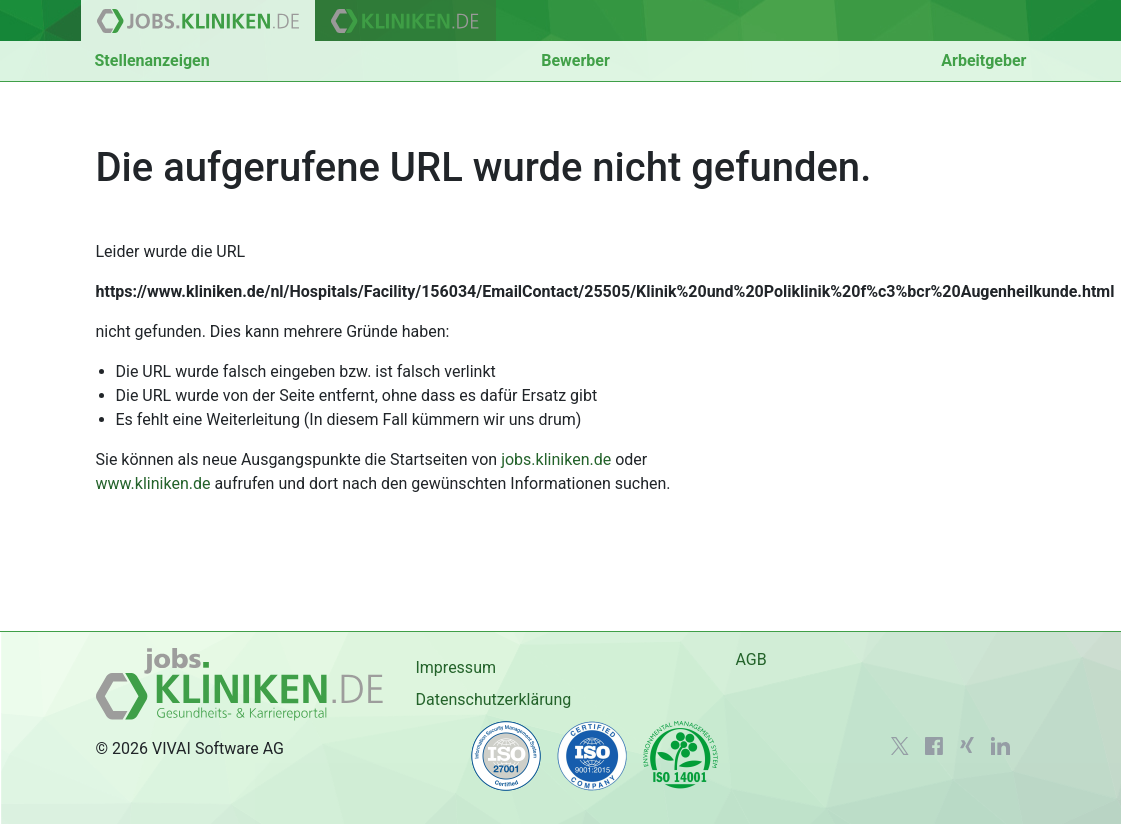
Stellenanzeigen (152, 60)
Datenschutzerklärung (493, 699)
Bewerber (575, 60)
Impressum (455, 667)
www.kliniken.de (153, 483)
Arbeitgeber (983, 60)
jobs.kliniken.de (556, 459)
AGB (750, 659)
